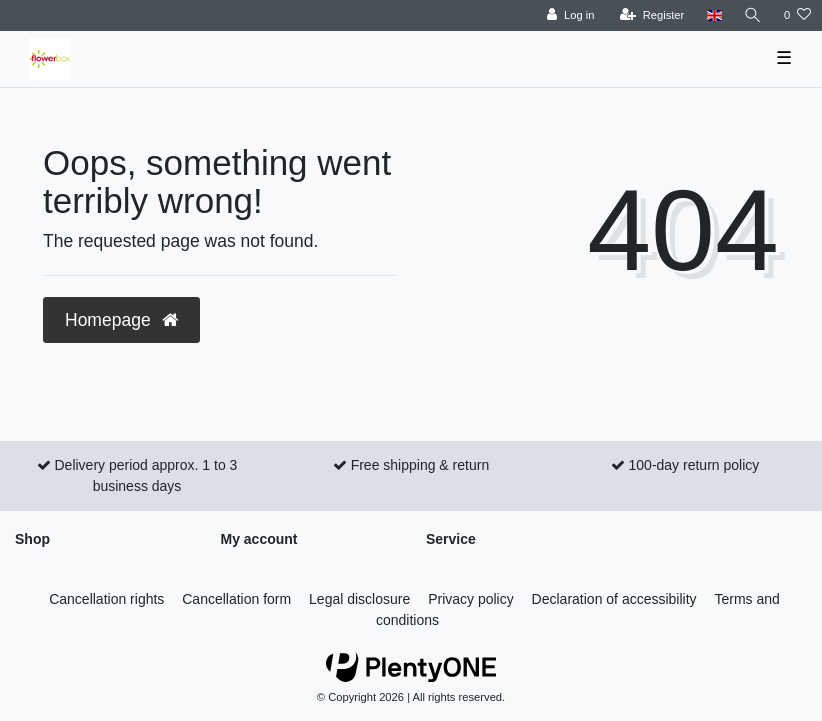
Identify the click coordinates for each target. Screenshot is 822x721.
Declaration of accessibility (614, 599)
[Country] (713, 15)
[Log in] (570, 15)
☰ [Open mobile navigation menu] (784, 58)
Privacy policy (471, 599)
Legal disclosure (359, 599)
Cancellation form (236, 599)
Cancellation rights (106, 599)
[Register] (652, 15)
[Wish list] (797, 15)
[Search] (753, 15)
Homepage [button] (121, 320)
